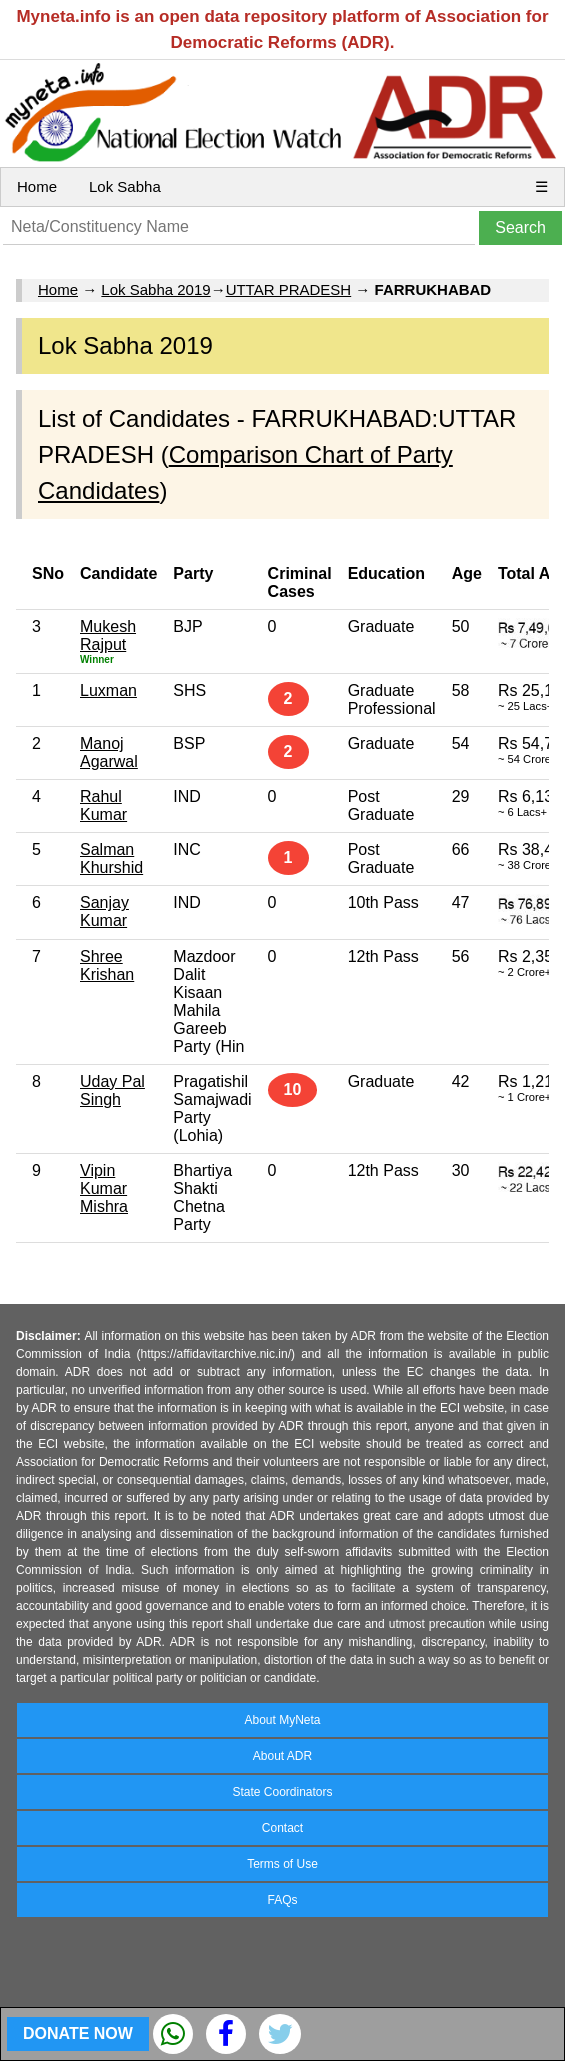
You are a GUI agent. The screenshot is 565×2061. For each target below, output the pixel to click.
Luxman (108, 690)
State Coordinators (282, 1792)
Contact (282, 1828)
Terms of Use (282, 1864)
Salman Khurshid (111, 858)
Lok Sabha (125, 186)
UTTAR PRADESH (289, 289)
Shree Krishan (107, 965)
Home (37, 186)
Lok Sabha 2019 (155, 289)
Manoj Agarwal (109, 752)
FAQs (282, 1900)
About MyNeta (282, 1720)
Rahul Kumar (103, 805)
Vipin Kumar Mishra (104, 1188)
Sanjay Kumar (104, 911)
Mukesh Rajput (108, 635)
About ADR (282, 1756)
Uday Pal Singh (112, 1090)
